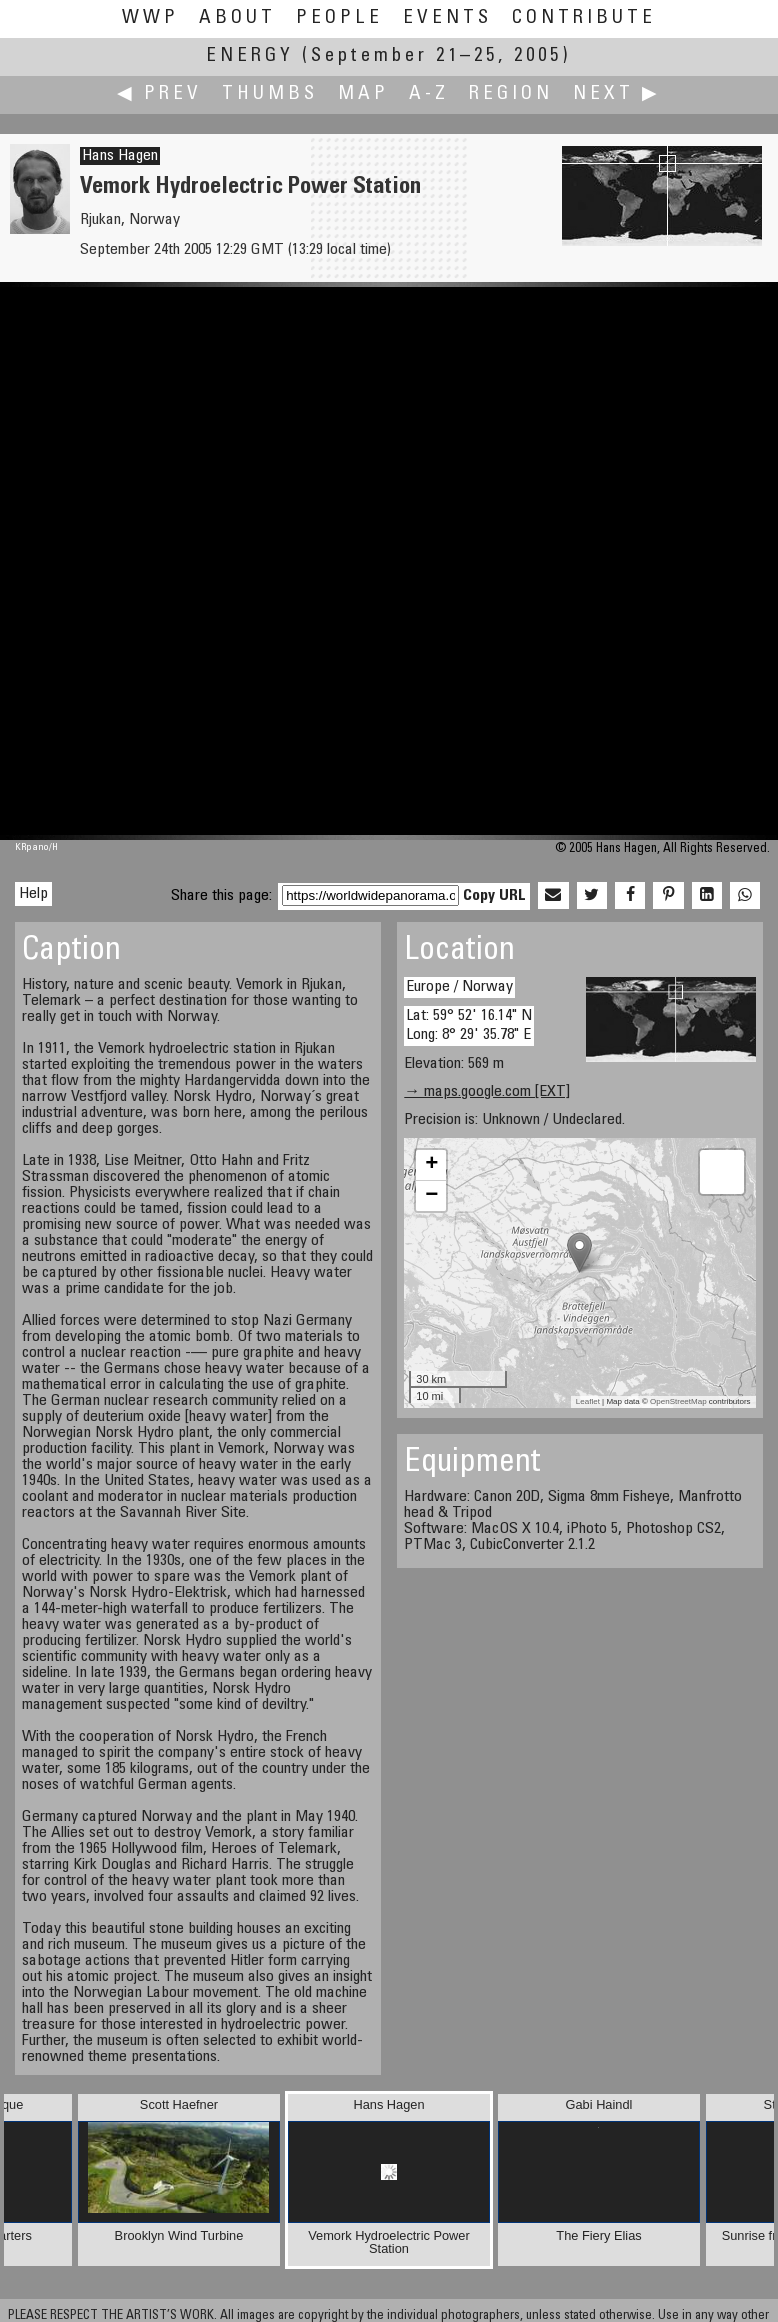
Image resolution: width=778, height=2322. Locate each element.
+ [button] (431, 1165)
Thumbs (270, 94)
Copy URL (494, 896)
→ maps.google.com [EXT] (487, 1092)
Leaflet (588, 1401)
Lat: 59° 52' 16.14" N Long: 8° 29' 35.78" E (469, 1025)
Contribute (584, 18)
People (339, 18)
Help (33, 894)
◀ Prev (159, 94)
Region (511, 94)
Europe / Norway (459, 987)
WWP (150, 18)
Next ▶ (617, 94)
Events (447, 18)
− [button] (431, 1196)
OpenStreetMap (678, 1401)
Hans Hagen (120, 156)
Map (363, 94)
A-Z (429, 94)
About (237, 18)
